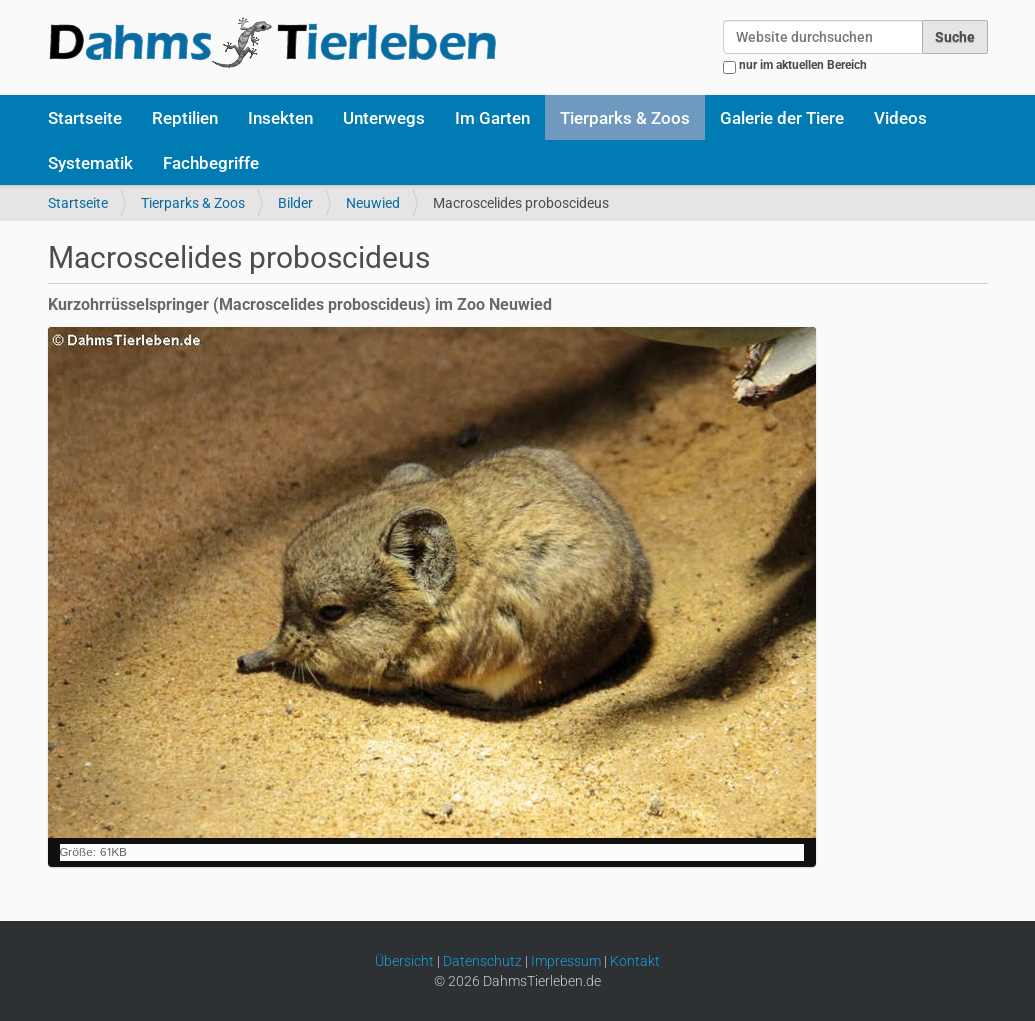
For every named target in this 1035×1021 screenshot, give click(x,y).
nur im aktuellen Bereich (803, 65)
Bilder (295, 203)
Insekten (280, 118)
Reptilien (185, 118)
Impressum (566, 961)
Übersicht (404, 961)
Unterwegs (384, 118)
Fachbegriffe (211, 163)
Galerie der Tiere (782, 118)
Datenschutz (482, 961)
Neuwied (373, 203)
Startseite (85, 118)
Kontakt (635, 961)
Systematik (90, 163)
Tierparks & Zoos (625, 118)
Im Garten (492, 118)
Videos (900, 118)
